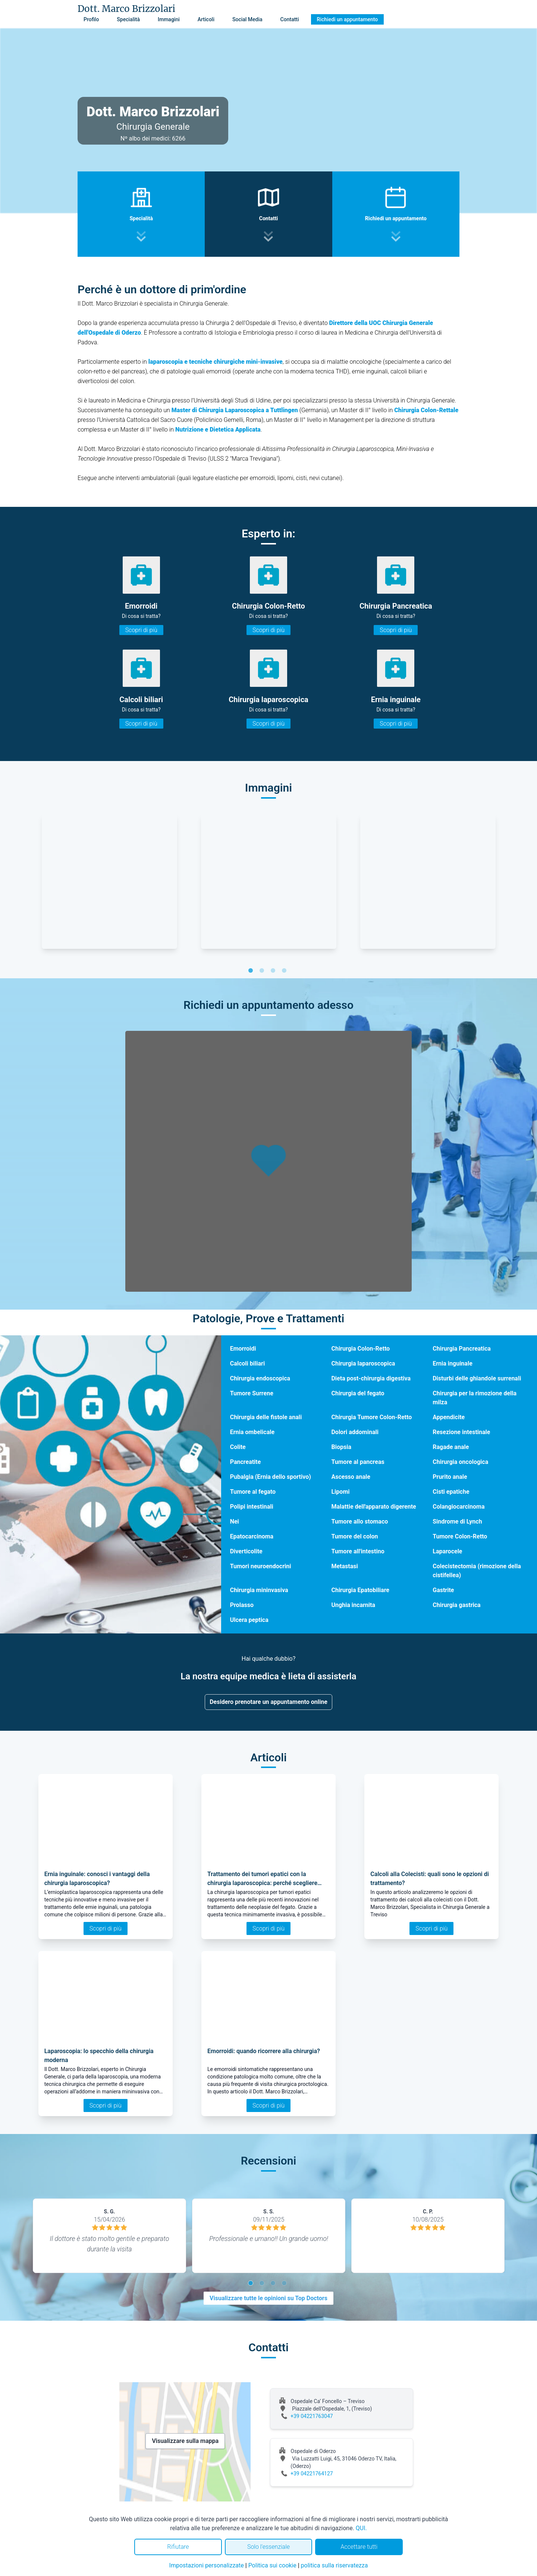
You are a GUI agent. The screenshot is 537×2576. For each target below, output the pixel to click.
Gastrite (443, 1590)
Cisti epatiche (451, 1491)
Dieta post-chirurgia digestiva (371, 1378)
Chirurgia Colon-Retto (360, 1348)
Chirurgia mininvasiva (259, 1590)
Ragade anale (451, 1446)
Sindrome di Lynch (457, 1521)
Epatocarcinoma (251, 1536)
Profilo (91, 19)
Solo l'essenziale (268, 2546)
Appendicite (449, 1417)
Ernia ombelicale (252, 1432)
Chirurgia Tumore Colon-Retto (371, 1417)
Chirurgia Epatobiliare (360, 1590)
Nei (234, 1521)
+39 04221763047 (312, 2416)
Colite (238, 1446)
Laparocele (447, 1551)
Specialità (128, 19)
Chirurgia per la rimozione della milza (474, 1398)
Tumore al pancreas (357, 1461)
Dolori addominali (354, 1432)
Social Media (247, 19)
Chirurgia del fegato (357, 1393)
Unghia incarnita (353, 1605)
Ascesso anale (350, 1476)
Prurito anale (450, 1476)
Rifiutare (178, 2546)
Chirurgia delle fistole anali (266, 1417)
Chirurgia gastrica (456, 1605)
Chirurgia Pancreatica (462, 1348)
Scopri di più (141, 630)
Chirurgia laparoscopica (363, 1363)
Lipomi (340, 1491)
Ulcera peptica (249, 1619)
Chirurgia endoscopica (260, 1378)
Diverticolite (246, 1551)
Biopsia (341, 1446)
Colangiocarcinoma (458, 1506)
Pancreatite (245, 1461)
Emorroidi (243, 1348)
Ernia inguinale (452, 1363)
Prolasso (242, 1605)
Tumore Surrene (251, 1393)
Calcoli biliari (247, 1363)
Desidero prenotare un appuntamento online (268, 1701)
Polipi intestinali (251, 1506)
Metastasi (344, 1566)
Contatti (289, 19)
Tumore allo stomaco (359, 1521)
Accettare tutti (358, 2546)
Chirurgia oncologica (460, 1461)
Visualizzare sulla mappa (185, 2440)
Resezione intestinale (461, 1432)
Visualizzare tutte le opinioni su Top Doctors (268, 2298)
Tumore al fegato (253, 1491)
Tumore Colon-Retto (460, 1536)
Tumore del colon (354, 1536)
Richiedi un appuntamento (347, 19)
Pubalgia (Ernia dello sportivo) (270, 1476)
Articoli (206, 19)
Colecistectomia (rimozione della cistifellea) (477, 1571)
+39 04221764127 (312, 2473)
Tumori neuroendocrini (260, 1566)
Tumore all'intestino (357, 1551)
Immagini (169, 19)
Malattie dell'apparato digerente (373, 1506)
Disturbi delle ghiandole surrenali (477, 1378)
